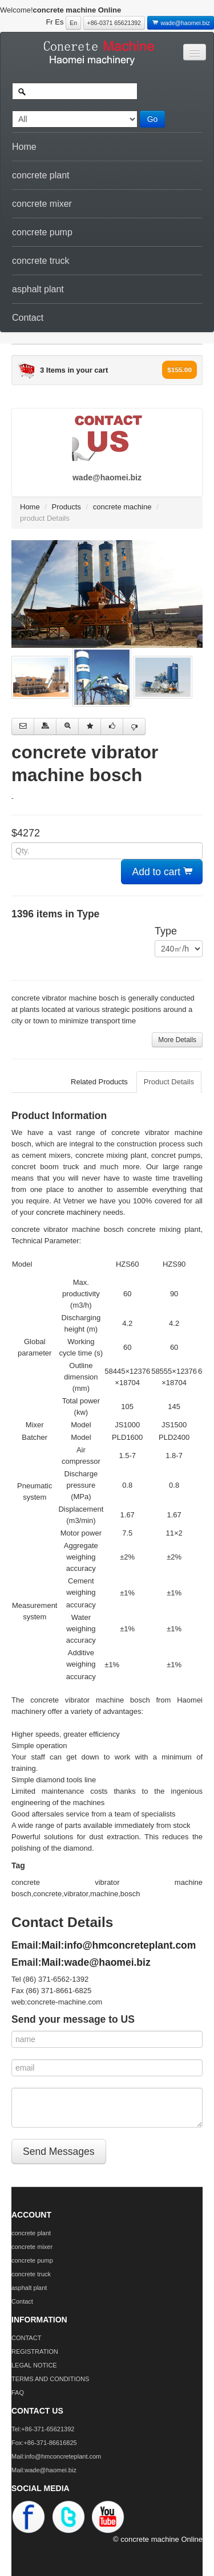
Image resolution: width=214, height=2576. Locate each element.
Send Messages (59, 2151)
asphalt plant (38, 289)
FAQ (17, 2392)
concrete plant (41, 175)
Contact (27, 317)
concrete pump (42, 232)
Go (152, 119)
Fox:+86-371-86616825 (44, 2442)
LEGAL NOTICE (34, 2365)
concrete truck (40, 261)
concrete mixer (42, 204)
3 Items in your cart (74, 370)
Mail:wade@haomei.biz (96, 1962)
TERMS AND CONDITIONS (50, 2378)
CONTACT (26, 2337)
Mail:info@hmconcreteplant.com (119, 1945)
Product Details (169, 1081)
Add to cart (162, 871)
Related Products (99, 1081)
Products (66, 507)
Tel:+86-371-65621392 (42, 2429)
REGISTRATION (34, 2351)
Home (24, 147)
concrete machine (122, 507)
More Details (177, 1040)
